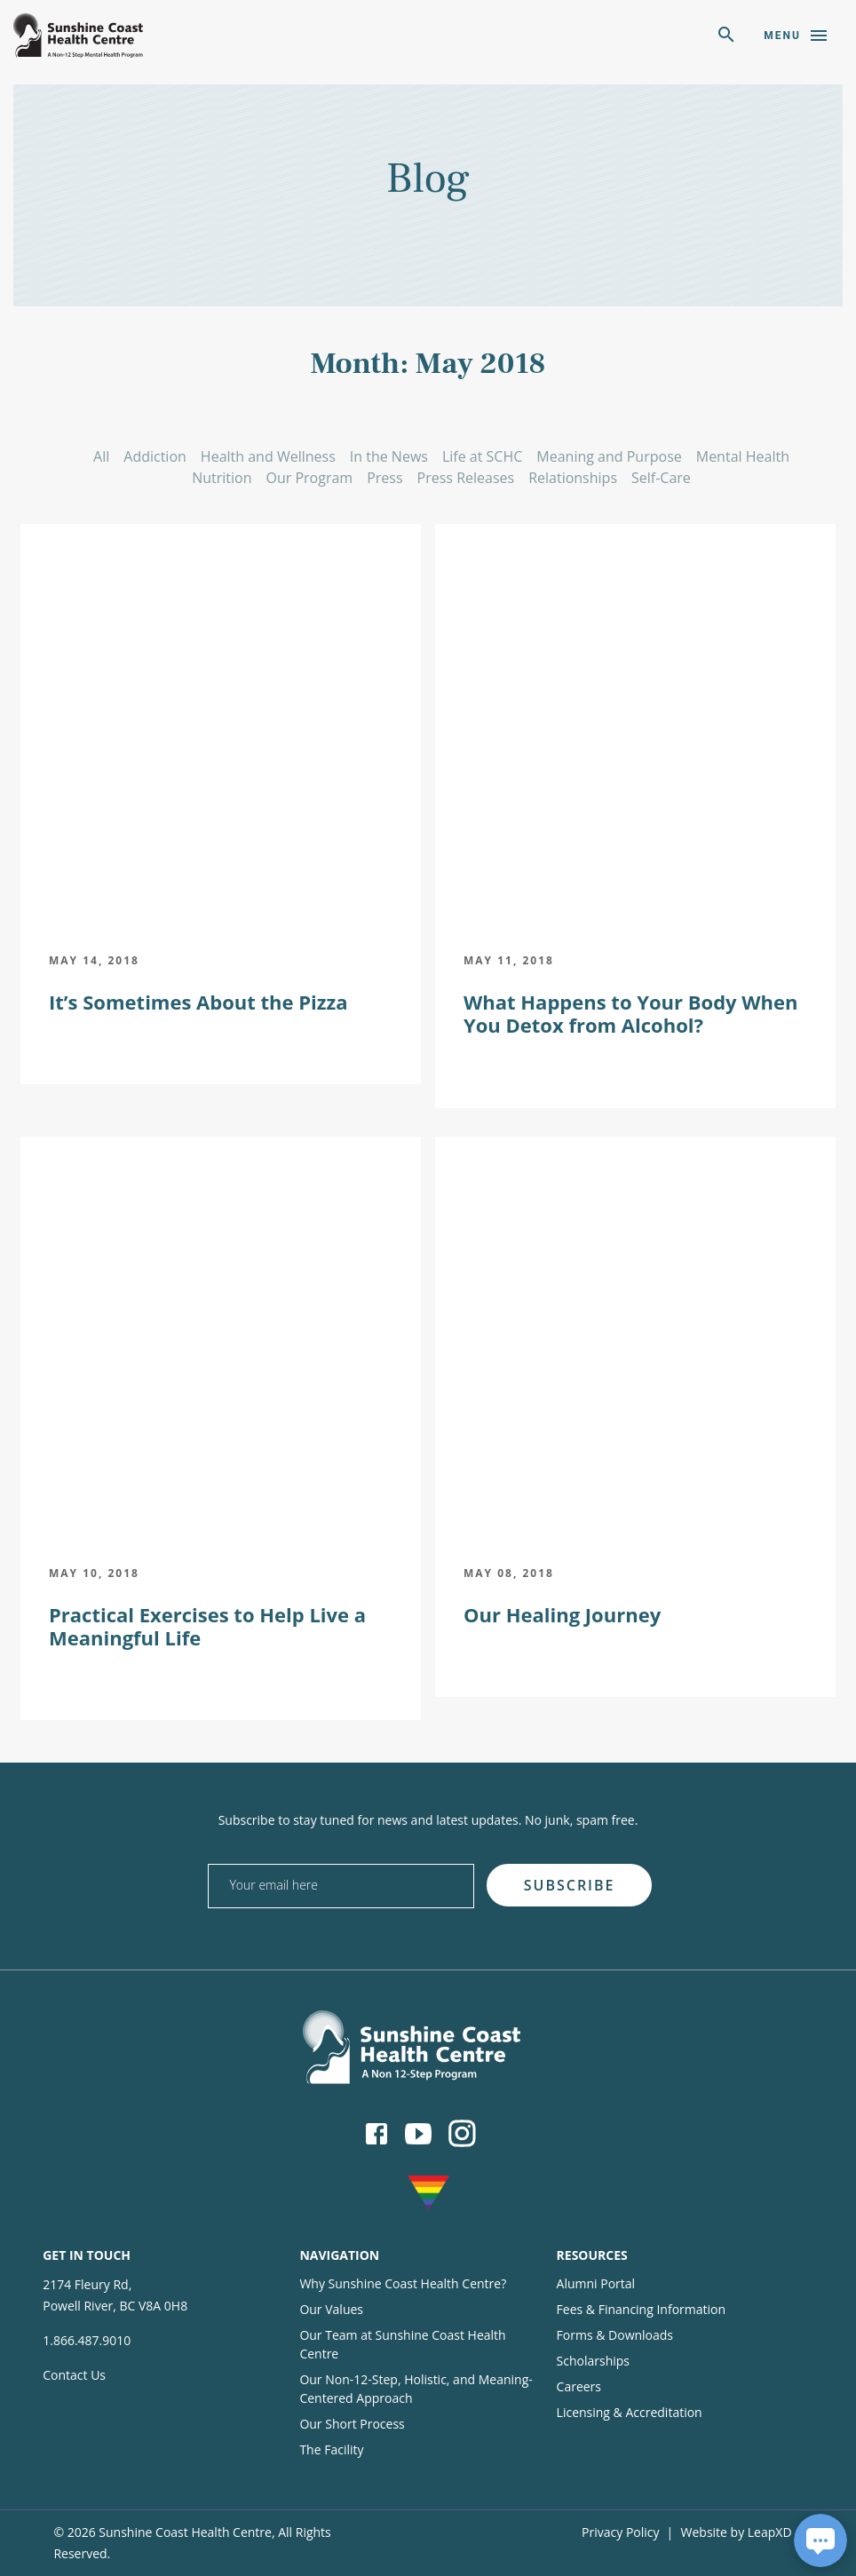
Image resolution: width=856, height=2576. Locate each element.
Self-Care (661, 477)
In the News (389, 456)
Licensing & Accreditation (629, 2412)
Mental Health (742, 456)
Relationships (572, 477)
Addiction (154, 456)
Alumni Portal (596, 2283)
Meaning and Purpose (608, 456)
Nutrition (221, 477)
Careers (579, 2386)
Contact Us (74, 2374)
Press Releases (466, 477)
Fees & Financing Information (641, 2309)
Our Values (331, 2309)
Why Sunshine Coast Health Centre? (402, 2283)
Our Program (309, 477)
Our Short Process (351, 2423)
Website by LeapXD (736, 2532)
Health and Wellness (268, 456)
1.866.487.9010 (87, 2340)
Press (384, 477)
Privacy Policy (620, 2532)
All (101, 456)
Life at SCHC (482, 456)
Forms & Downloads (615, 2334)
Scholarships (593, 2360)
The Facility (331, 2449)
